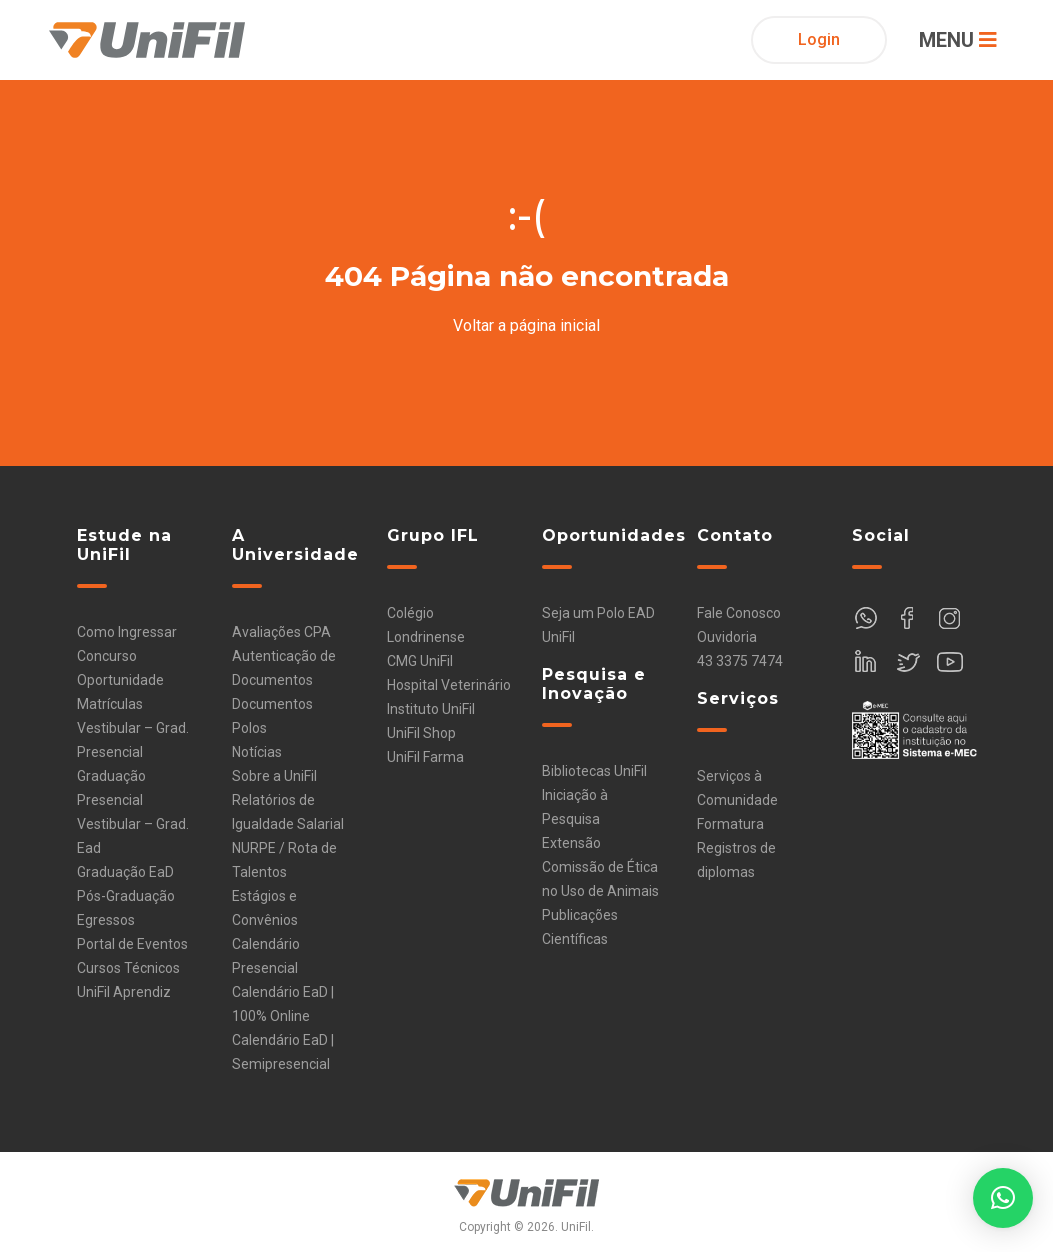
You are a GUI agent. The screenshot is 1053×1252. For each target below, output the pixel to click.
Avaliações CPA (281, 632)
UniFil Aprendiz (124, 992)
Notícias (257, 752)
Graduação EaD (125, 872)
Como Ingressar (127, 632)
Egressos (106, 920)
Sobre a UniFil (274, 776)
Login (819, 39)
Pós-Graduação (126, 896)
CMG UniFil (420, 661)
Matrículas (110, 704)
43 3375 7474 (740, 661)
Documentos (272, 704)
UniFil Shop (421, 733)
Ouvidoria (727, 637)
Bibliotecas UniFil (594, 771)
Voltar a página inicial (526, 325)
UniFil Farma (425, 757)
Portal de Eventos (132, 944)
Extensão (571, 843)
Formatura (730, 824)
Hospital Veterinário (449, 685)
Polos (249, 728)
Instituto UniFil (431, 709)
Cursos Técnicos (128, 968)
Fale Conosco (739, 613)
